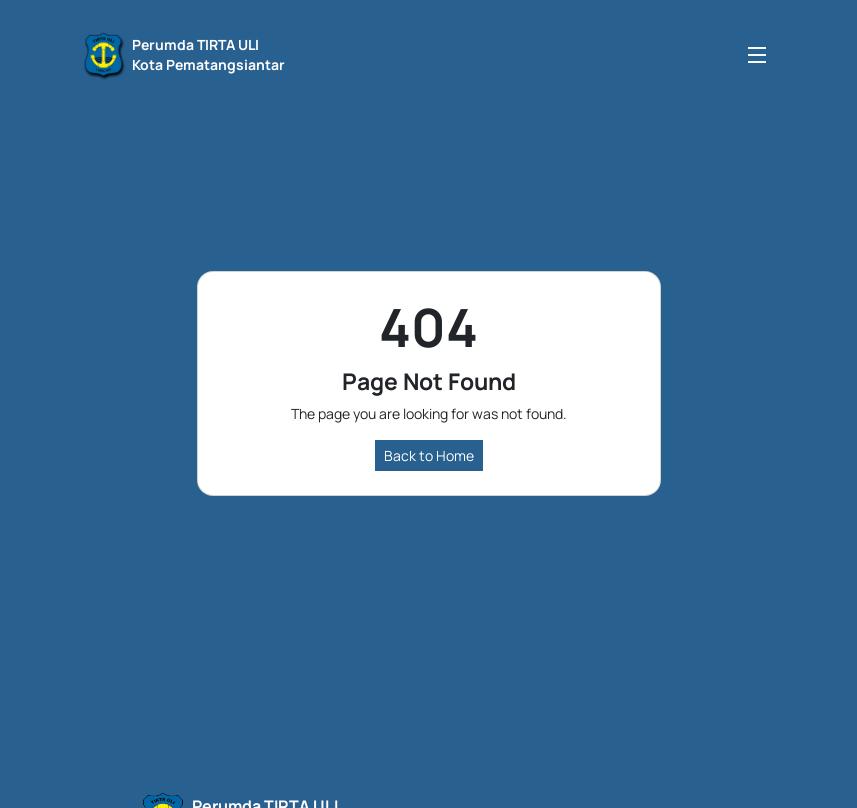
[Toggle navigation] (757, 54)
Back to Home (429, 455)
